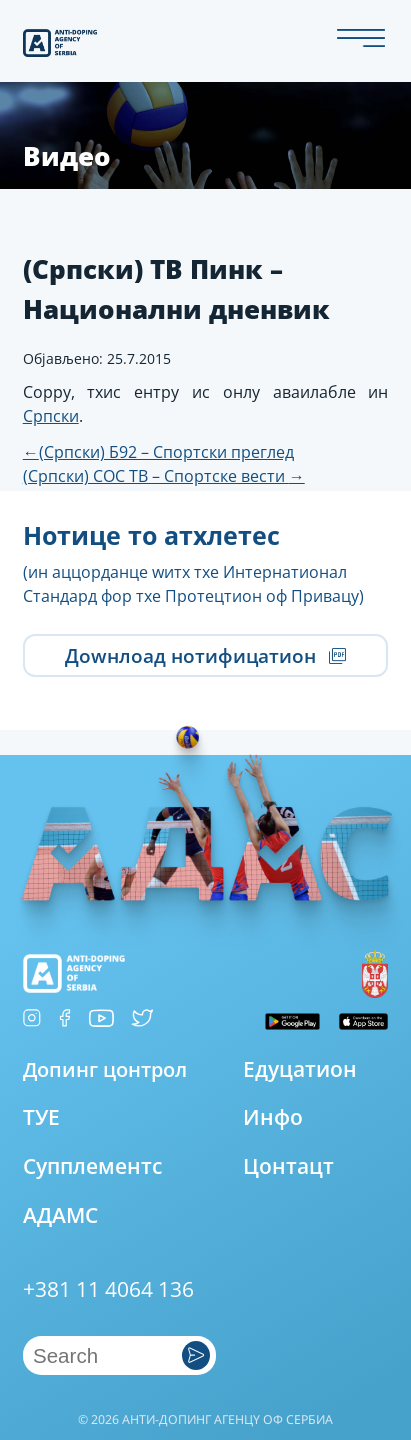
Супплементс (92, 1166)
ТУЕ (41, 1117)
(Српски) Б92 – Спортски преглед (158, 452)
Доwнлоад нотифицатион (205, 656)
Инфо (273, 1117)
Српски (51, 416)
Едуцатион (300, 1069)
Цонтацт (288, 1166)
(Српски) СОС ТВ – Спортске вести (164, 476)
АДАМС (60, 1215)
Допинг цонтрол (105, 1069)
